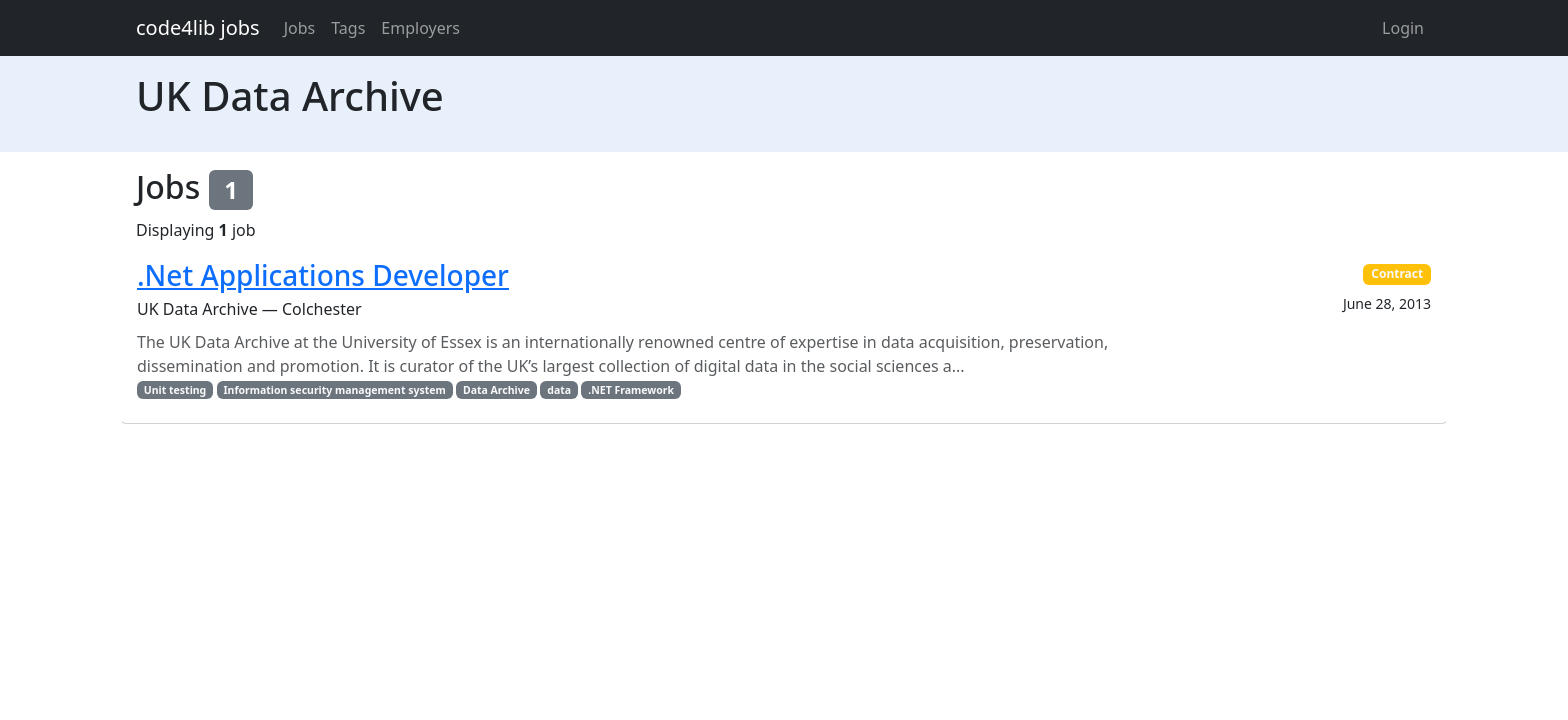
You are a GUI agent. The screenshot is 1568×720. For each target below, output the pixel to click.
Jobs (300, 28)
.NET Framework (631, 390)
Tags (348, 28)
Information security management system (335, 390)
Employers (420, 28)
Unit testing (175, 390)
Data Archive (496, 390)
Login (1403, 28)
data (559, 390)
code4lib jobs (198, 27)
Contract (1397, 273)
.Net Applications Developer (323, 275)
